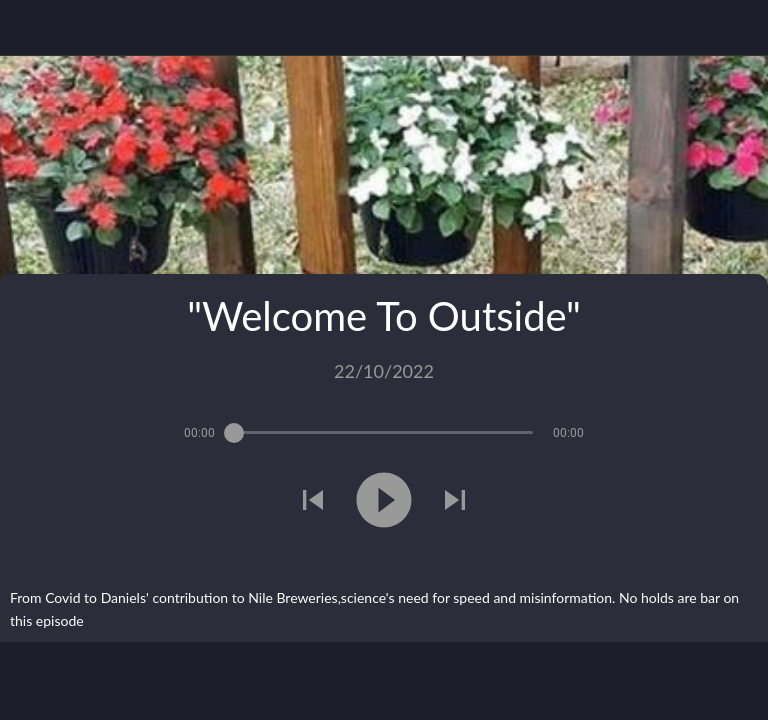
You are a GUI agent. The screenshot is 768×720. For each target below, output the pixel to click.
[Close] (28, 28)
